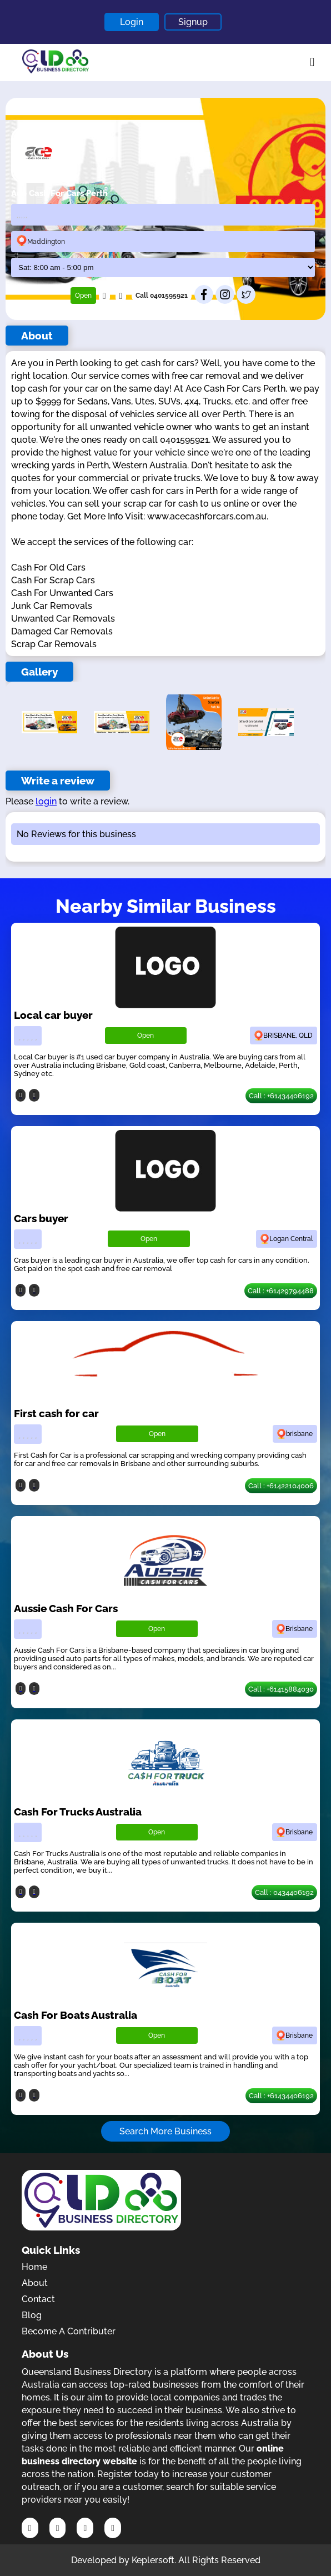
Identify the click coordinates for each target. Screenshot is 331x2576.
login (46, 801)
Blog (32, 2315)
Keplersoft (153, 2560)
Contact (38, 2299)
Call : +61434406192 (281, 1096)
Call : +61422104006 (281, 1486)
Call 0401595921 (162, 295)
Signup (193, 22)
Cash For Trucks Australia (78, 1811)
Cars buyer (41, 1218)
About (35, 2283)
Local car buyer (53, 1015)
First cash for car (56, 1413)
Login (131, 22)
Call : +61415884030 (281, 1689)
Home (34, 2267)
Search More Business (165, 2131)
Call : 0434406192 (284, 1892)
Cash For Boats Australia (75, 2015)
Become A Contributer (69, 2331)
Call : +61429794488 (281, 1291)
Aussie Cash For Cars (66, 1608)
